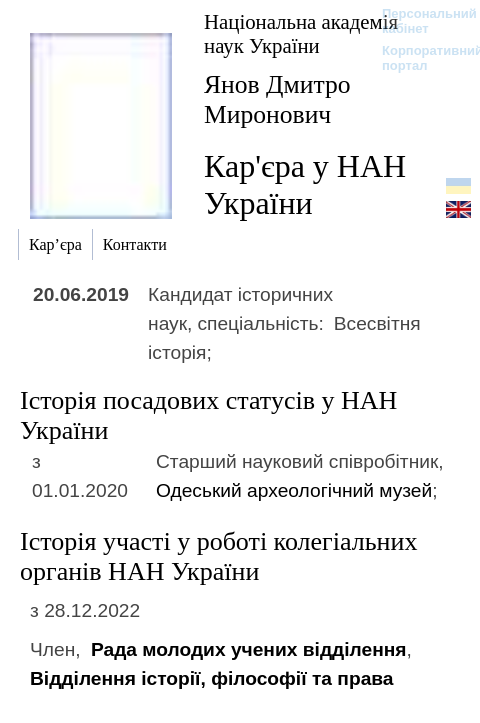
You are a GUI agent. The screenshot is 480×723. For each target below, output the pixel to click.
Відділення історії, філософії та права (212, 678)
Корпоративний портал (419, 58)
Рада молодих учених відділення (249, 649)
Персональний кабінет (419, 21)
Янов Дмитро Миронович (277, 99)
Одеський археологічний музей (294, 490)
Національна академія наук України (301, 33)
